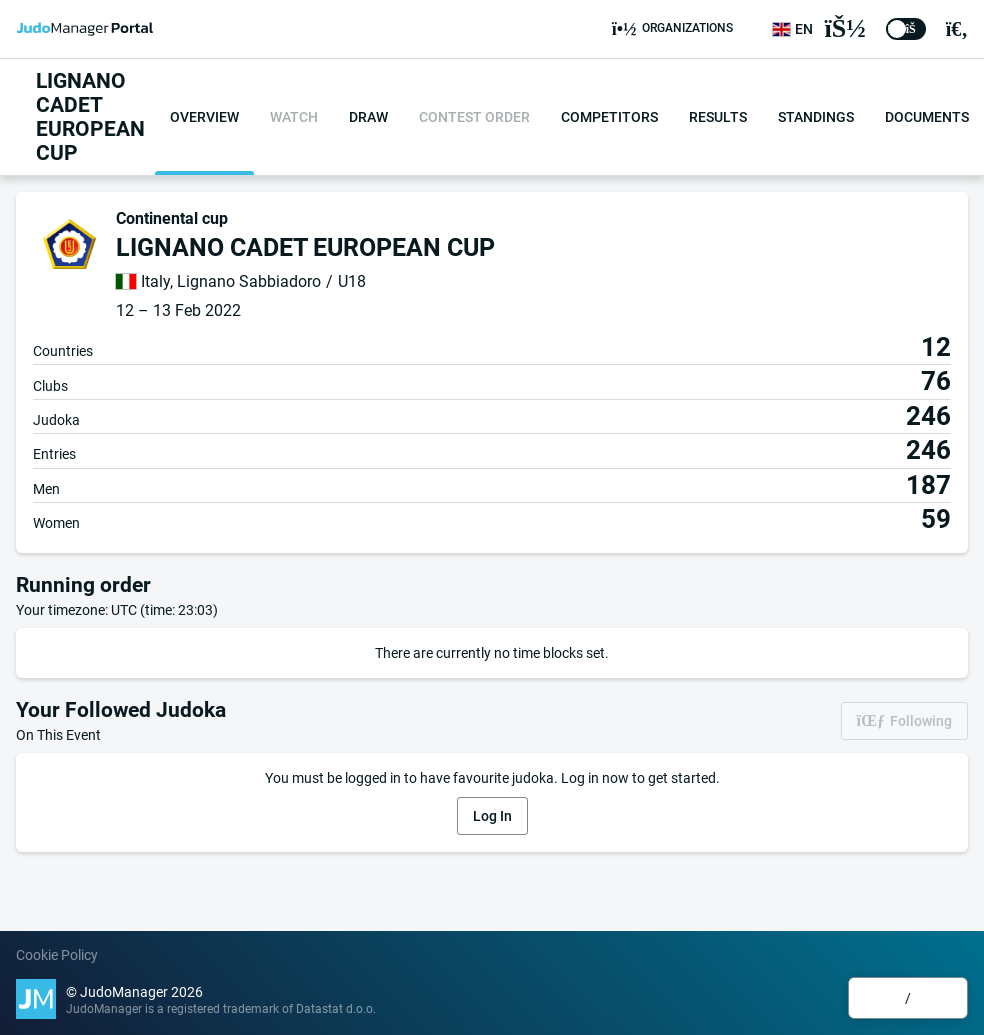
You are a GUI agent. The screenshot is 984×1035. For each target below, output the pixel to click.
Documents (927, 117)
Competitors (609, 117)
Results (718, 117)
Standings (816, 117)
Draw (368, 117)
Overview (204, 117)
